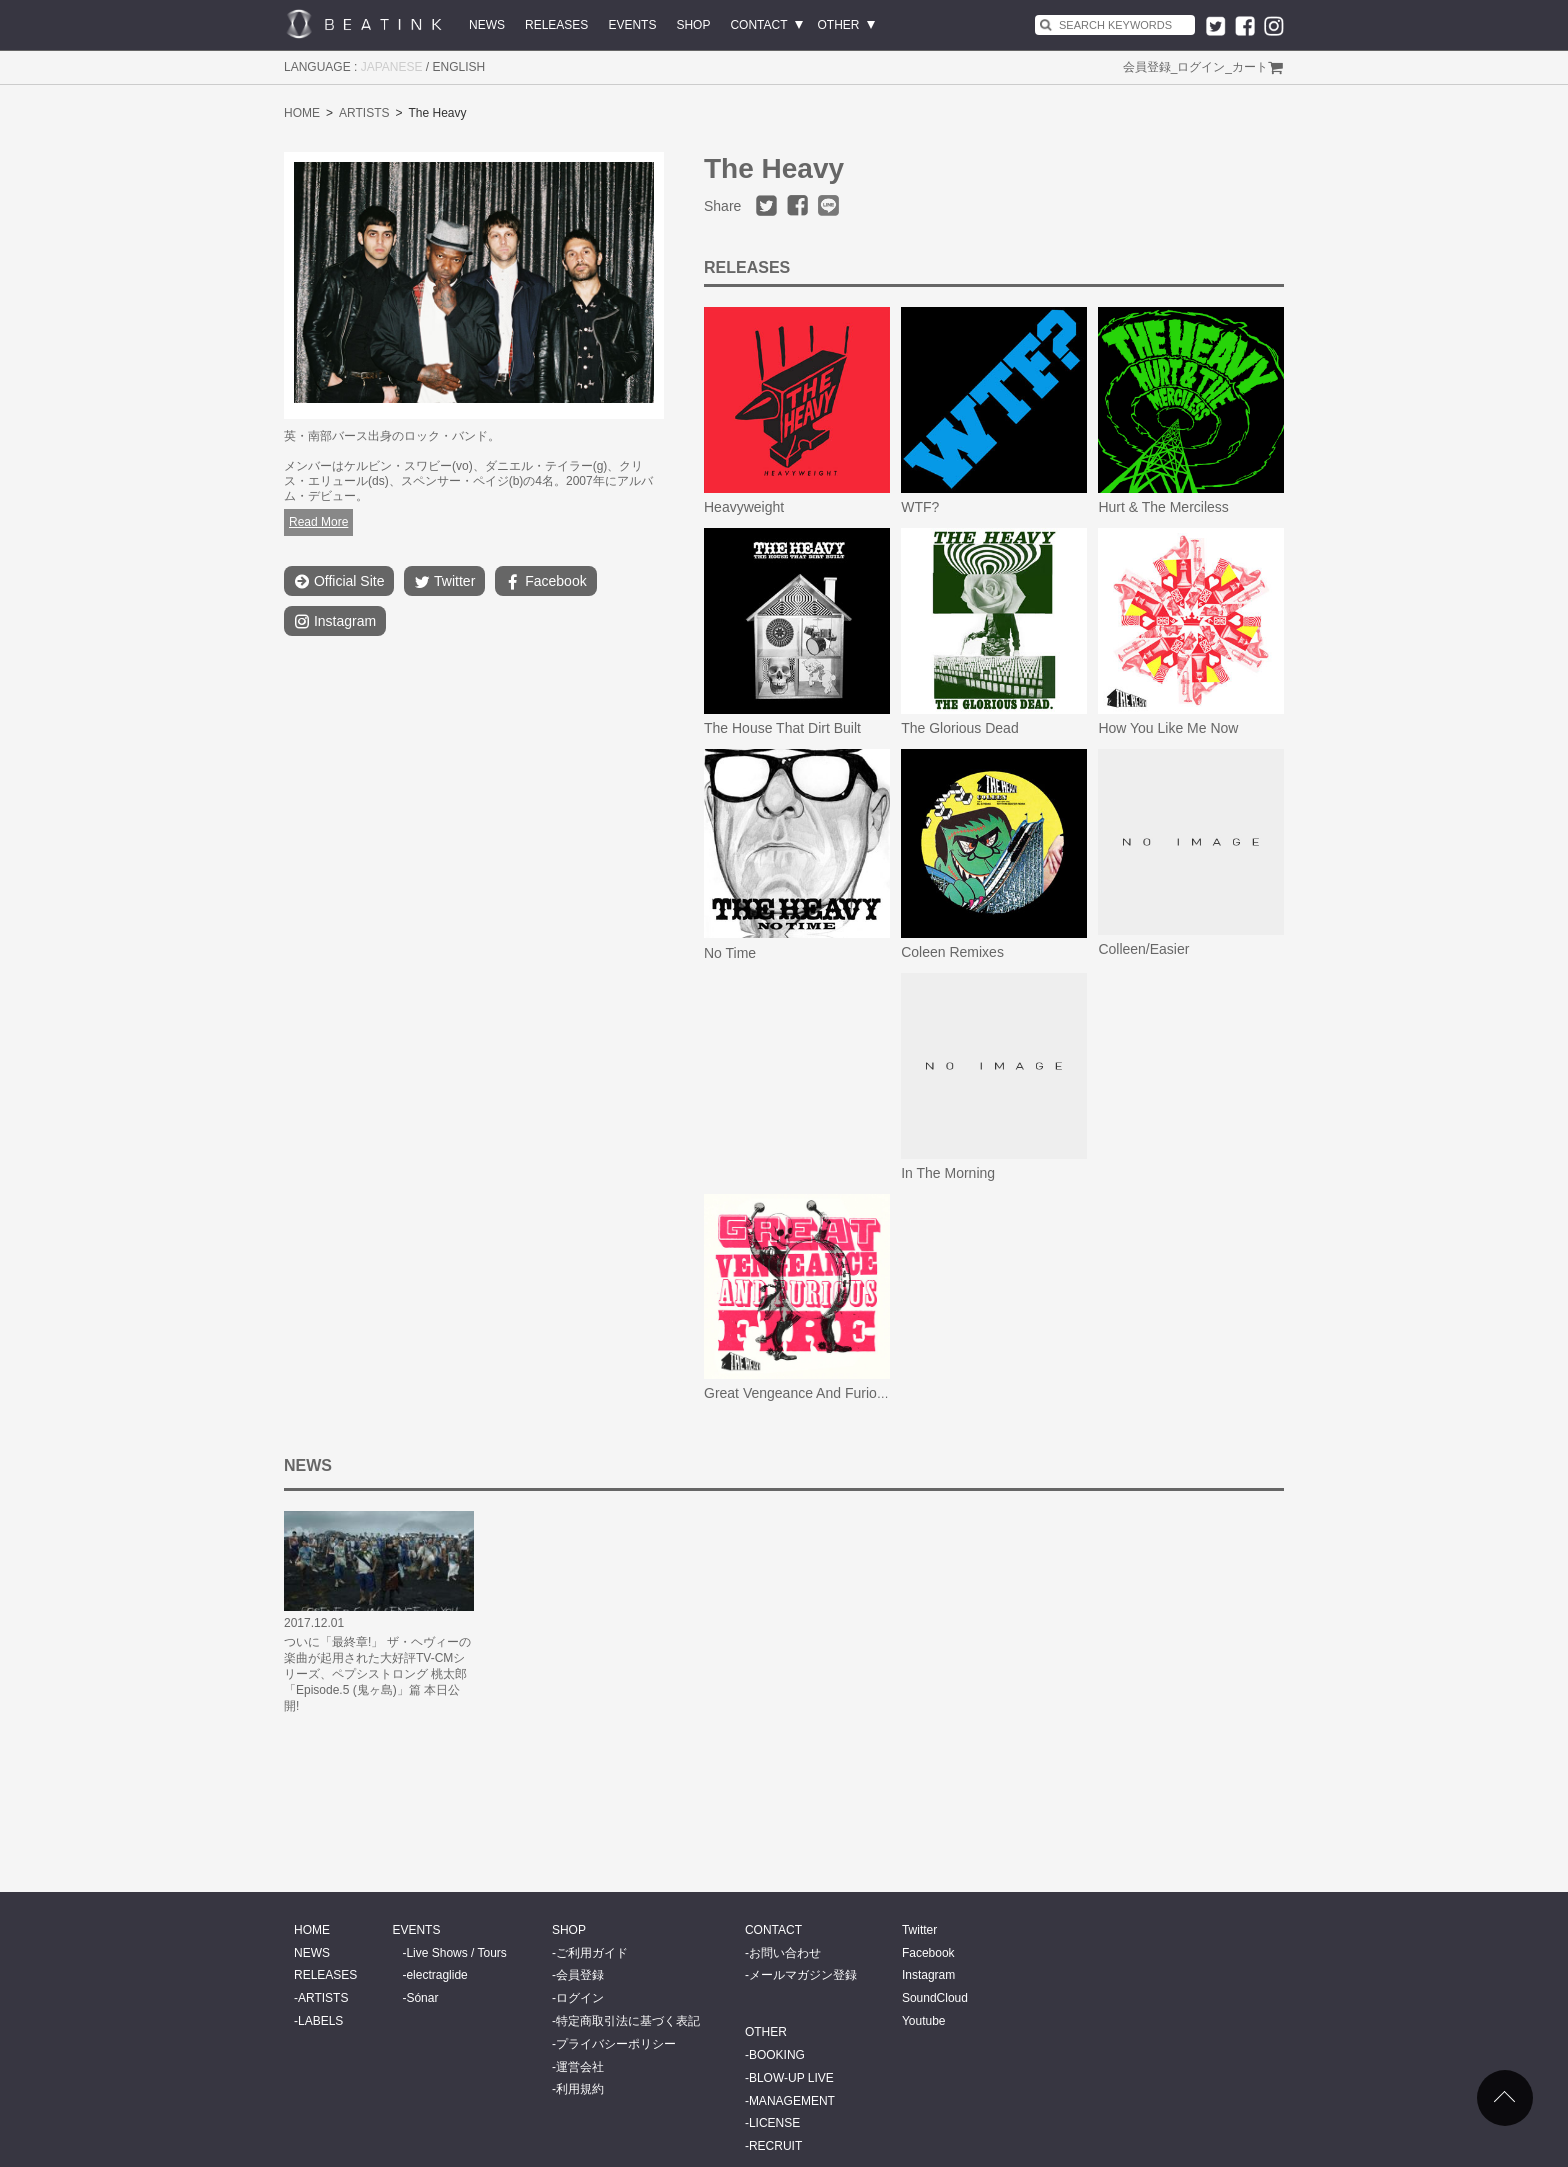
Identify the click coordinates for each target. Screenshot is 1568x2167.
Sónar (422, 1998)
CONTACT (758, 25)
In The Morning (948, 1173)
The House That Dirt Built (782, 728)
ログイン (1201, 67)
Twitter (444, 581)
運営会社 (580, 2067)
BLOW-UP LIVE (791, 2078)
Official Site (339, 581)
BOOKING (777, 2055)
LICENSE (774, 2123)
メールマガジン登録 (803, 1975)
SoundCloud (935, 1998)
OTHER (839, 25)
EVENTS (632, 25)
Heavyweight (744, 507)
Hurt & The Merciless (1163, 507)
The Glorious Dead (960, 728)
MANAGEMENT (792, 2101)
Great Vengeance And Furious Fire (812, 1393)
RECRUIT (775, 2146)
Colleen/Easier (1143, 949)
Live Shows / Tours (456, 1953)
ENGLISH (459, 67)
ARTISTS (364, 113)
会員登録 (1147, 67)
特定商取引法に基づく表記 (628, 2021)
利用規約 (580, 2089)
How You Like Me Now (1168, 728)
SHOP (693, 25)
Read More (318, 522)
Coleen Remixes (952, 952)
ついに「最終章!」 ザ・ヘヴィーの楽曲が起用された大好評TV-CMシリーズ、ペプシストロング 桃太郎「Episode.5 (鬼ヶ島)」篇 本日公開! (377, 1674)
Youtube (924, 2021)
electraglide (436, 1975)
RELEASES (556, 25)
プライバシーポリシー (616, 2044)
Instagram (335, 621)
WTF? (920, 507)
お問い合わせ (785, 1953)
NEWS (487, 25)
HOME (302, 113)
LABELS (320, 2021)
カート (1250, 67)
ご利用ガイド (592, 1953)
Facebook (545, 581)
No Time (730, 953)
